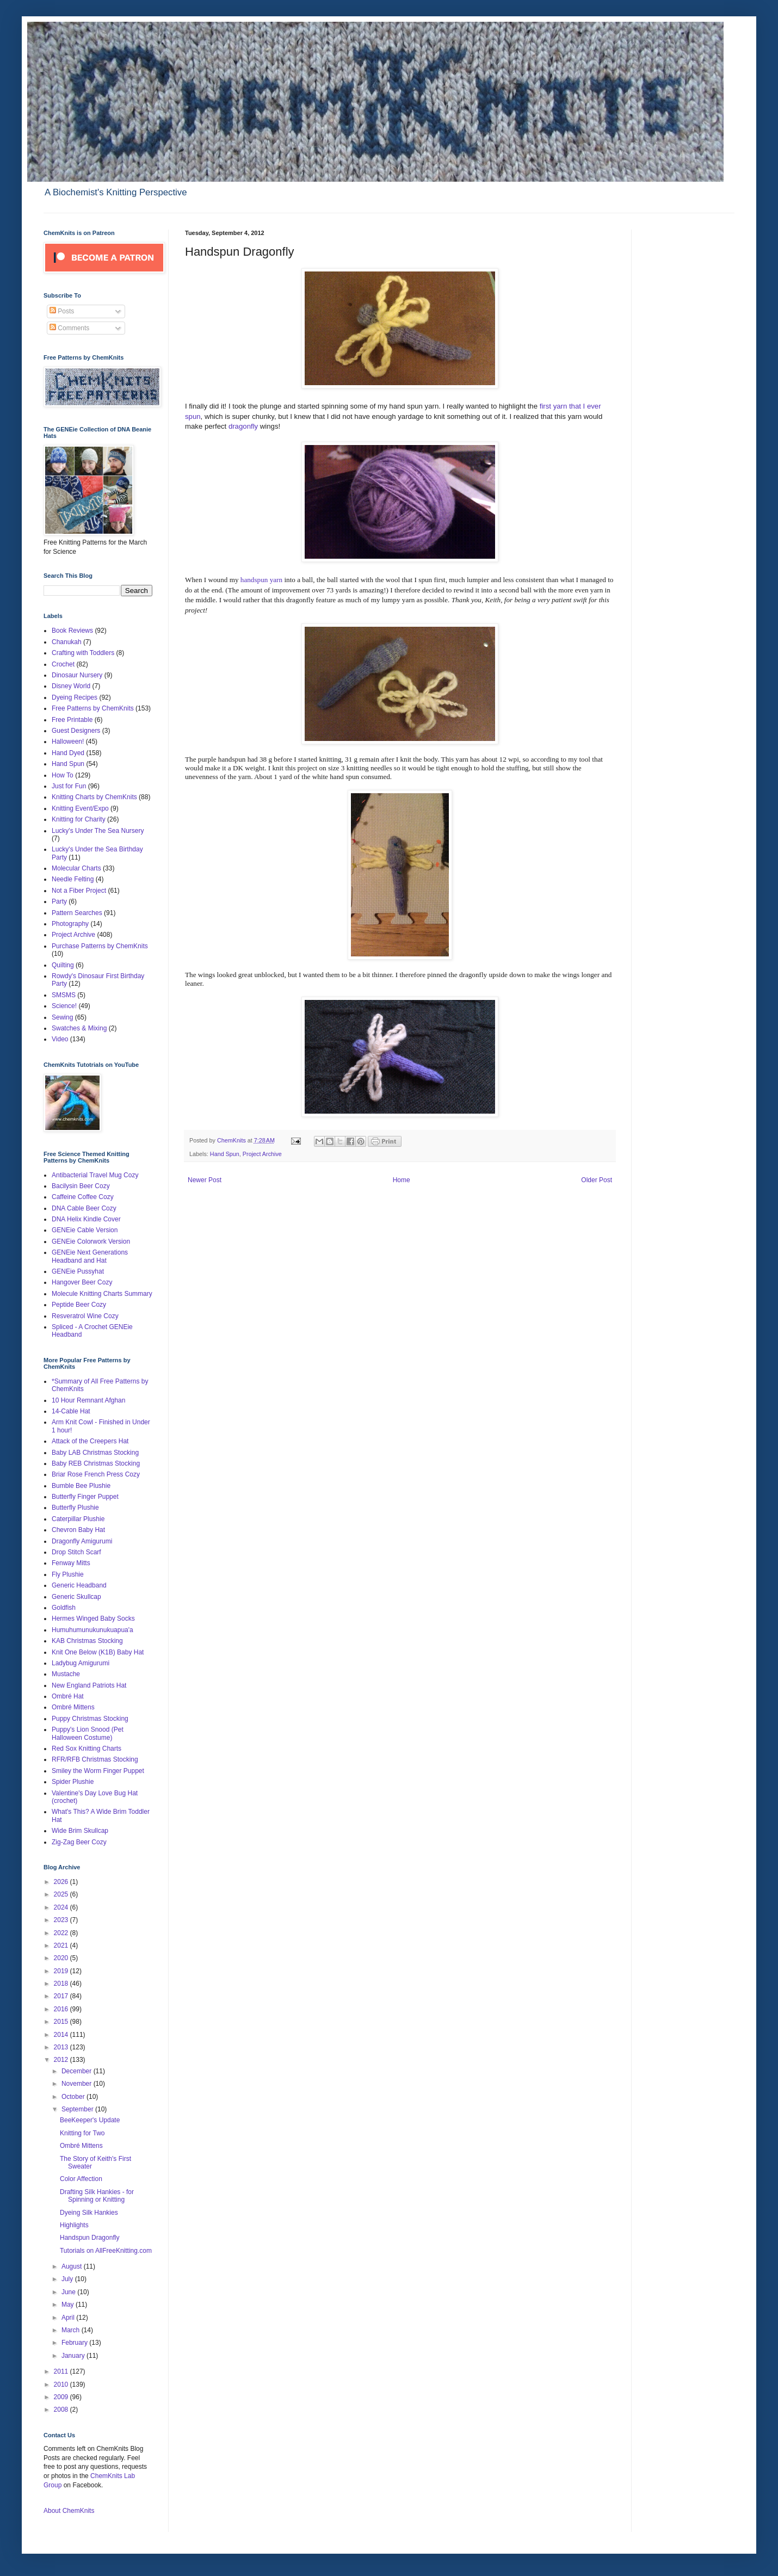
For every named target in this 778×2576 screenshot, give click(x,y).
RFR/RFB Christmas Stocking (95, 1759)
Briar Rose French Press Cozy (96, 1474)
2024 (62, 1907)
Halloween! (68, 741)
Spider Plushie (73, 1782)
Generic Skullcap (76, 1597)
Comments (69, 328)
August (72, 2266)
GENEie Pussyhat (78, 1271)
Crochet (63, 664)
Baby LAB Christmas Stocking (95, 1452)
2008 (62, 2409)
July (68, 2279)
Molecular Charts (76, 868)
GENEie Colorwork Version (91, 1241)
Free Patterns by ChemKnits (93, 708)
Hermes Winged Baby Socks (93, 1618)
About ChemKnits (69, 2511)
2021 (62, 1945)
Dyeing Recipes (74, 697)
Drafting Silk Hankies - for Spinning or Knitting (97, 2195)
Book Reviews (72, 630)
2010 (62, 2384)
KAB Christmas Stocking (87, 1641)
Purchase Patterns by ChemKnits (100, 946)
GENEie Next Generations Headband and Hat (90, 1256)
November (77, 2083)
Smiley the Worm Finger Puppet (98, 1771)
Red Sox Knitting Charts (86, 1748)
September (78, 2109)
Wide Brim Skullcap (80, 1830)
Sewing (62, 1017)
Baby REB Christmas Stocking (96, 1463)
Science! (64, 1006)
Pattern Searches (77, 913)
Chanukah (67, 642)
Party (59, 901)
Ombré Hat (68, 1696)
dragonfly (242, 426)
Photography (70, 924)
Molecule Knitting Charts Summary (102, 1294)
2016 (62, 2009)
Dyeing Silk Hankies (89, 2212)
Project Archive (262, 1154)
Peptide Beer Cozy (79, 1304)
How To (62, 775)
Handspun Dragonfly (89, 2237)
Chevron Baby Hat (78, 1530)
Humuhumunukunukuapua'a (92, 1630)
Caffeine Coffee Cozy (83, 1197)
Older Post (596, 1180)
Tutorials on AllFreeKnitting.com (106, 2250)
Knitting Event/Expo (80, 808)
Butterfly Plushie (75, 1507)
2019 (62, 1971)
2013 (62, 2047)
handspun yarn (261, 580)
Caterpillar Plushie (78, 1519)
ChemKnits (232, 1140)
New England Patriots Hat (89, 1685)
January (74, 2355)
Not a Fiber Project (79, 890)
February (75, 2342)
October (74, 2097)
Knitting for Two (82, 2133)
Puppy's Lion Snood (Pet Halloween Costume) (88, 1733)
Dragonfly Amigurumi (82, 1541)
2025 (62, 1894)
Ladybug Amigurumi (80, 1663)
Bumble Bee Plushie (81, 1486)
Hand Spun (224, 1154)
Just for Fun (69, 786)
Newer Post (204, 1180)
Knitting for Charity (79, 819)
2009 (62, 2397)
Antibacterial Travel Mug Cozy (95, 1175)
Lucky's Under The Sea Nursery (98, 831)
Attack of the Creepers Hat (90, 1441)
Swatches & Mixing (79, 1028)
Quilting (63, 965)
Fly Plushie (68, 1574)
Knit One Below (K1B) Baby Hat (98, 1652)
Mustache (66, 1674)
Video (60, 1039)
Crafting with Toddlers (83, 653)
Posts (62, 311)
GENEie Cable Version (85, 1230)
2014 (62, 2034)
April (68, 2317)
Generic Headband (79, 1585)
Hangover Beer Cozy (82, 1282)
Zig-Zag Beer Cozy (79, 1842)
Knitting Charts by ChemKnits (94, 797)
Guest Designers (76, 730)
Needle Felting (73, 879)
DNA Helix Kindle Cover (86, 1219)
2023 (62, 1920)
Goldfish (64, 1607)
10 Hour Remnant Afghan (88, 1400)
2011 (62, 2371)
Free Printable (72, 720)
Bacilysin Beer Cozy (81, 1186)
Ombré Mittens (73, 1707)
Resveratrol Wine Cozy (85, 1316)
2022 (62, 1933)
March (71, 2330)
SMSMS (64, 995)
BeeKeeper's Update (90, 2120)
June (69, 2292)
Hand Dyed (68, 753)
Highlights (74, 2225)
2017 (62, 1996)
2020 (62, 1958)
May (68, 2304)
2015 (62, 2021)
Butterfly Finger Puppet (85, 1496)
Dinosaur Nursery (77, 675)
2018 (62, 1983)
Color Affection (81, 2179)
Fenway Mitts (71, 1563)
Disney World (71, 686)
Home (401, 1180)
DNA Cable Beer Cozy (84, 1208)
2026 (62, 1882)
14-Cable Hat (71, 1411)
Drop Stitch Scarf (76, 1552)
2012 (62, 2060)
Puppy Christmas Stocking (90, 1718)
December (77, 2071)
